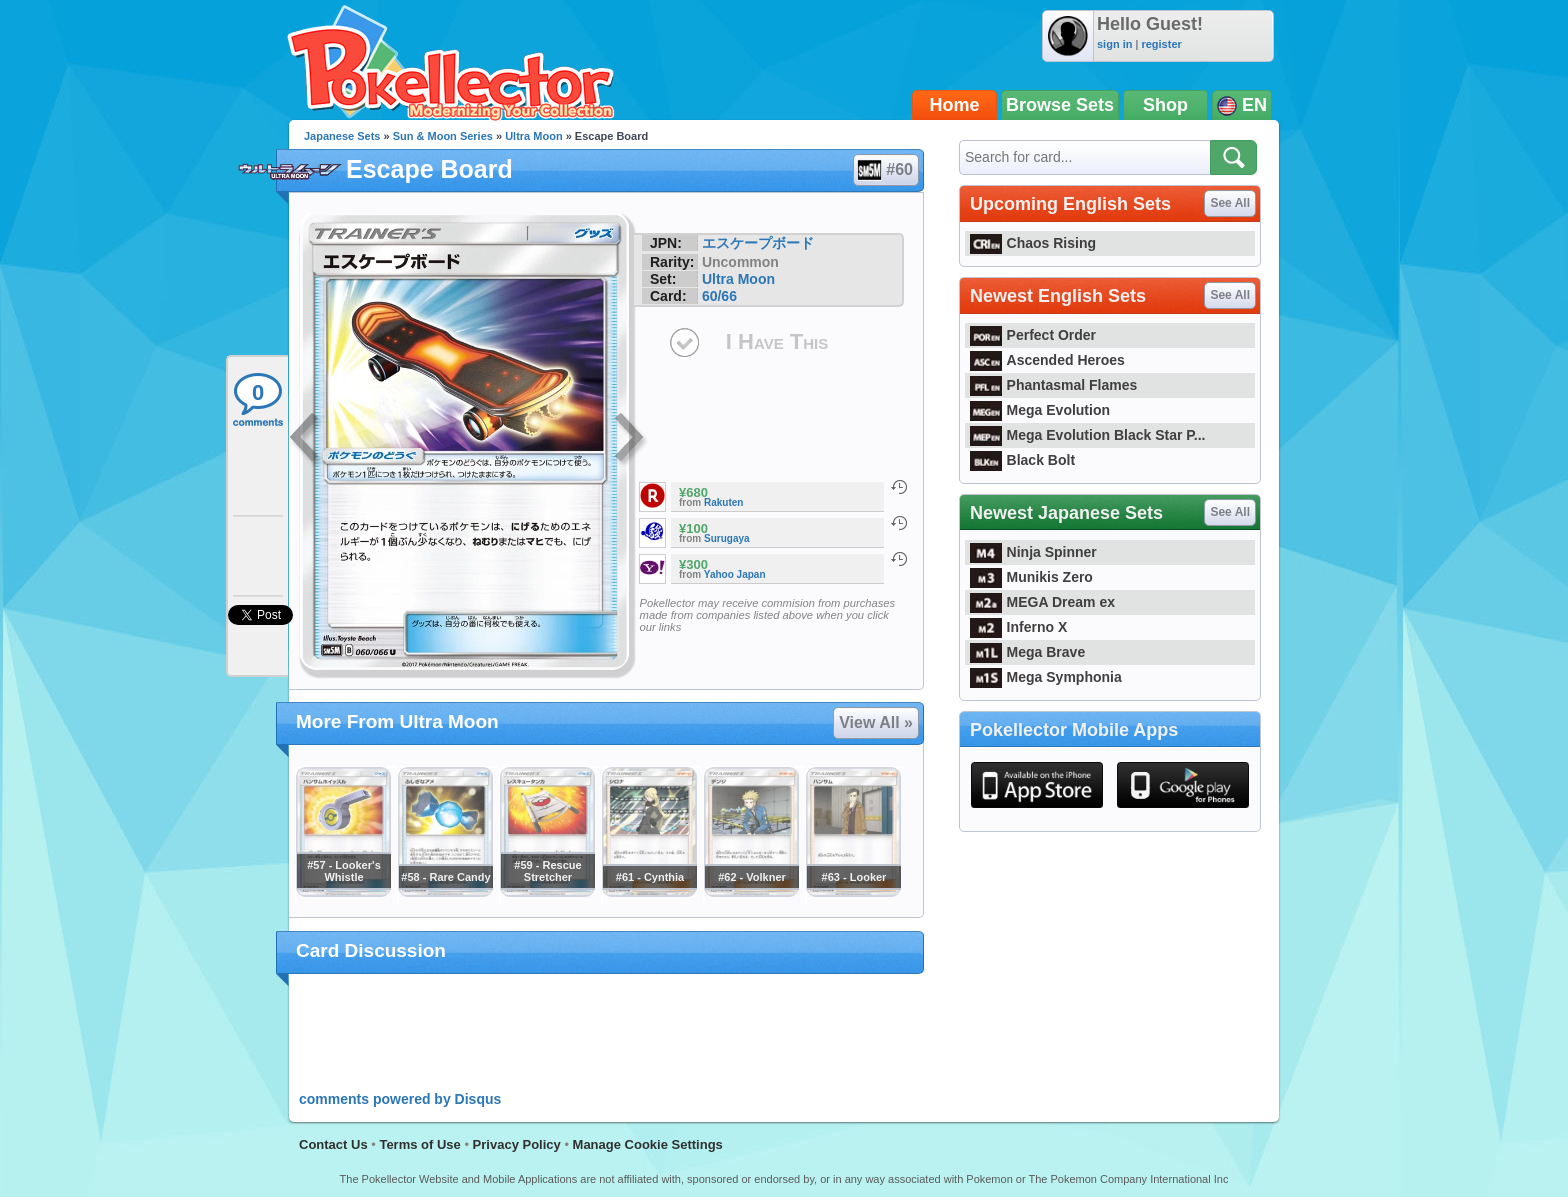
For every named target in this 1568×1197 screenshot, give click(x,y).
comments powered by (400, 1099)
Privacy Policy (517, 1144)
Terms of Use (419, 1144)
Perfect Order (1033, 335)
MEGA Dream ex (1042, 602)
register (1161, 44)
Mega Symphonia (1046, 677)
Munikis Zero (1031, 577)
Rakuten (723, 502)
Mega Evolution (1040, 410)
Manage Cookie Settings (648, 1144)
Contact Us (333, 1144)
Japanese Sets (342, 136)
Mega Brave (1027, 652)
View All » (876, 722)
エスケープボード (758, 243)
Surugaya (727, 538)
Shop (1165, 105)
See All (1230, 203)
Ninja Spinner (1033, 552)
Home (955, 105)
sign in (1114, 44)
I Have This (777, 341)
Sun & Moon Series (443, 136)
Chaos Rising (1033, 243)
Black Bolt (1022, 460)
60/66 (719, 296)
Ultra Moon (533, 136)
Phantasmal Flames (1053, 385)
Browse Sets (1060, 105)
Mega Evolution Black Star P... (1088, 435)
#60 (885, 170)
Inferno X (1018, 627)
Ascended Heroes (1047, 360)
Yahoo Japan (735, 574)
